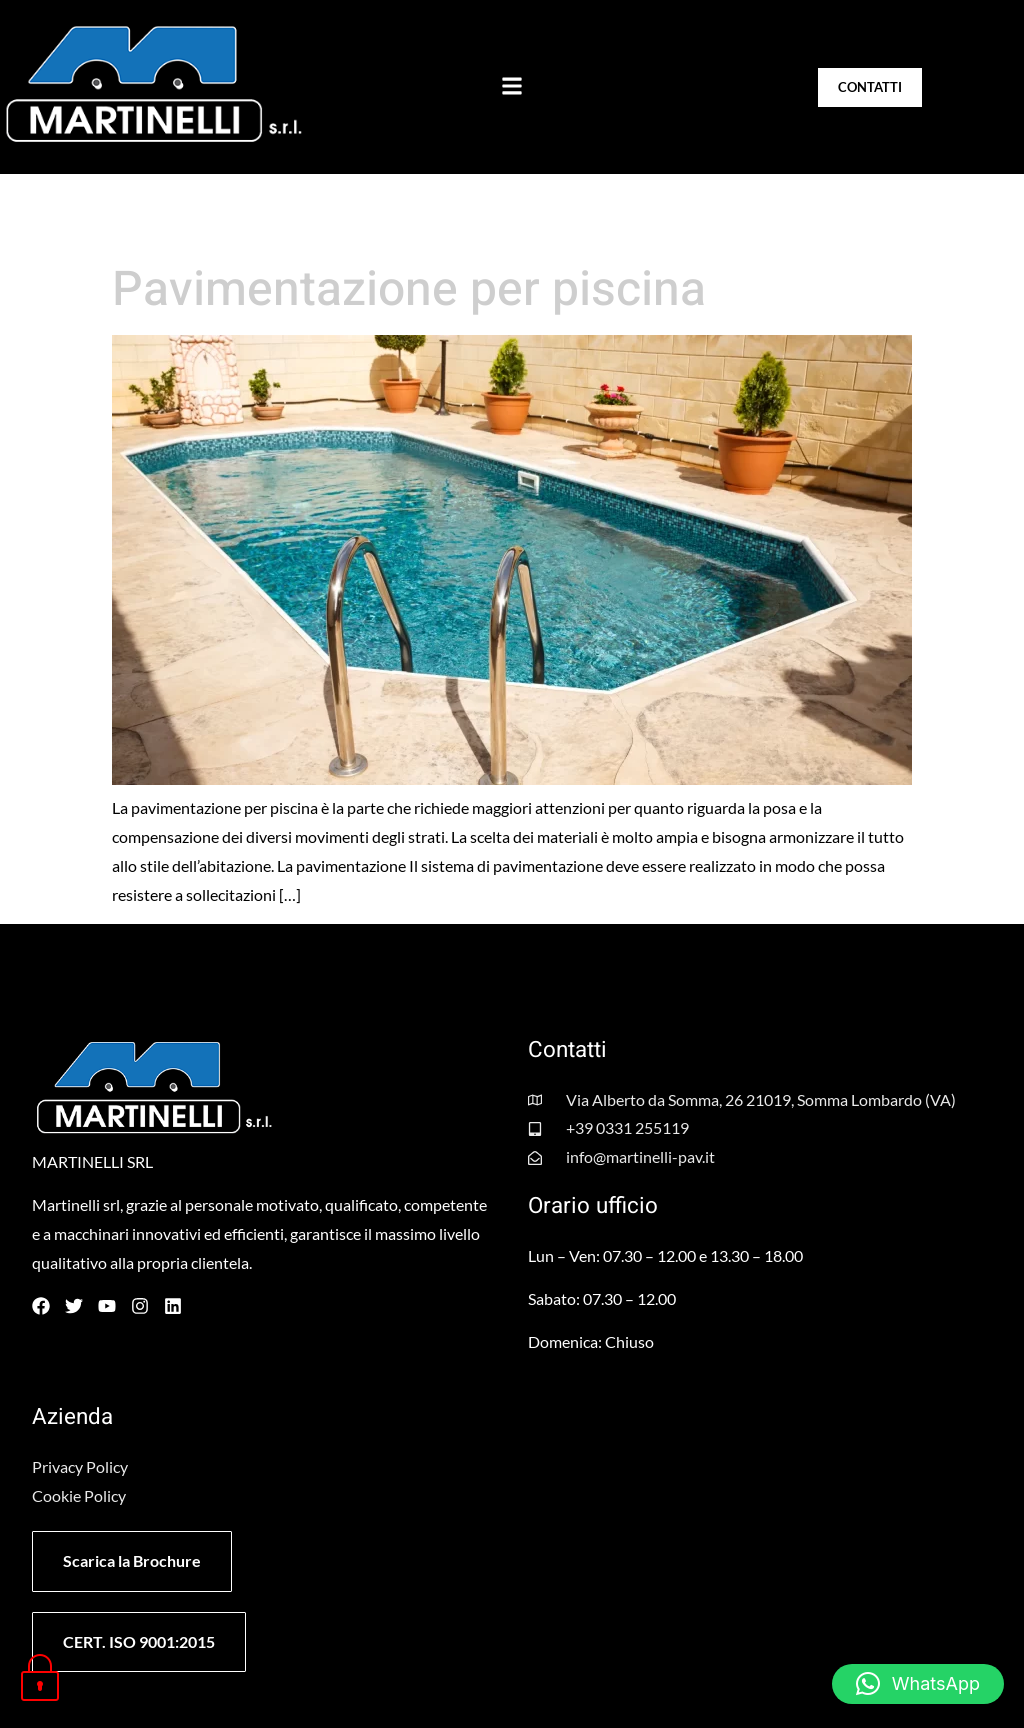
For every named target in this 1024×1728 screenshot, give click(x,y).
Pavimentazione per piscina (409, 290)
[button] (511, 86)
